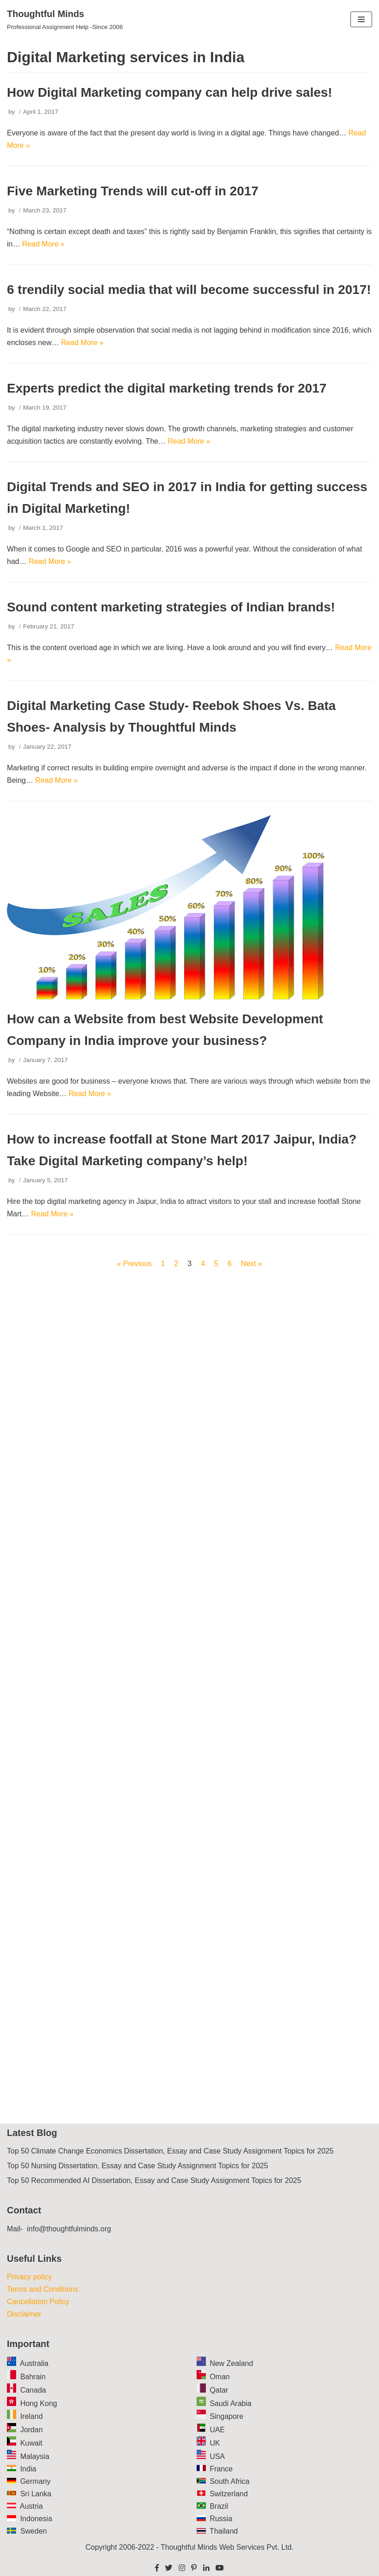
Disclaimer (24, 2314)
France (221, 2469)
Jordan (31, 2430)
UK (215, 2443)
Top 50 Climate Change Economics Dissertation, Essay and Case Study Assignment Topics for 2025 (170, 2151)
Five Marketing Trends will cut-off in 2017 (132, 191)
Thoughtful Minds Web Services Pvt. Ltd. (227, 2547)
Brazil (219, 2506)
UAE (217, 2430)
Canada (33, 2390)
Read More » (43, 244)
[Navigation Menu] (361, 19)
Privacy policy (29, 2277)
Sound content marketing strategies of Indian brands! (171, 607)
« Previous (134, 1263)
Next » (251, 1263)
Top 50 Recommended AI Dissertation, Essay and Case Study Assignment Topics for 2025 (154, 2180)
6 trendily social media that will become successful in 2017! (189, 289)
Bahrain (33, 2377)
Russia (221, 2519)
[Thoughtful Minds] (65, 19)
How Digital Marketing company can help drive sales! (169, 92)
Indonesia (36, 2519)
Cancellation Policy (38, 2302)
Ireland (31, 2416)
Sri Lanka (36, 2494)
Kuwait (31, 2443)
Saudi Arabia (230, 2403)
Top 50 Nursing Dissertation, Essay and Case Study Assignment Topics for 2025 (137, 2166)
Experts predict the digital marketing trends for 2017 (167, 388)
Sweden (33, 2531)
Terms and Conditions (42, 2289)
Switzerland (229, 2494)
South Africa (229, 2481)
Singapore (226, 2416)
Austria (31, 2506)
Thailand (224, 2531)
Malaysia (34, 2456)
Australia (34, 2363)
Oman (220, 2377)
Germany (35, 2481)
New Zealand (231, 2363)
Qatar (219, 2390)
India (28, 2469)
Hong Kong (38, 2403)
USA (217, 2456)
